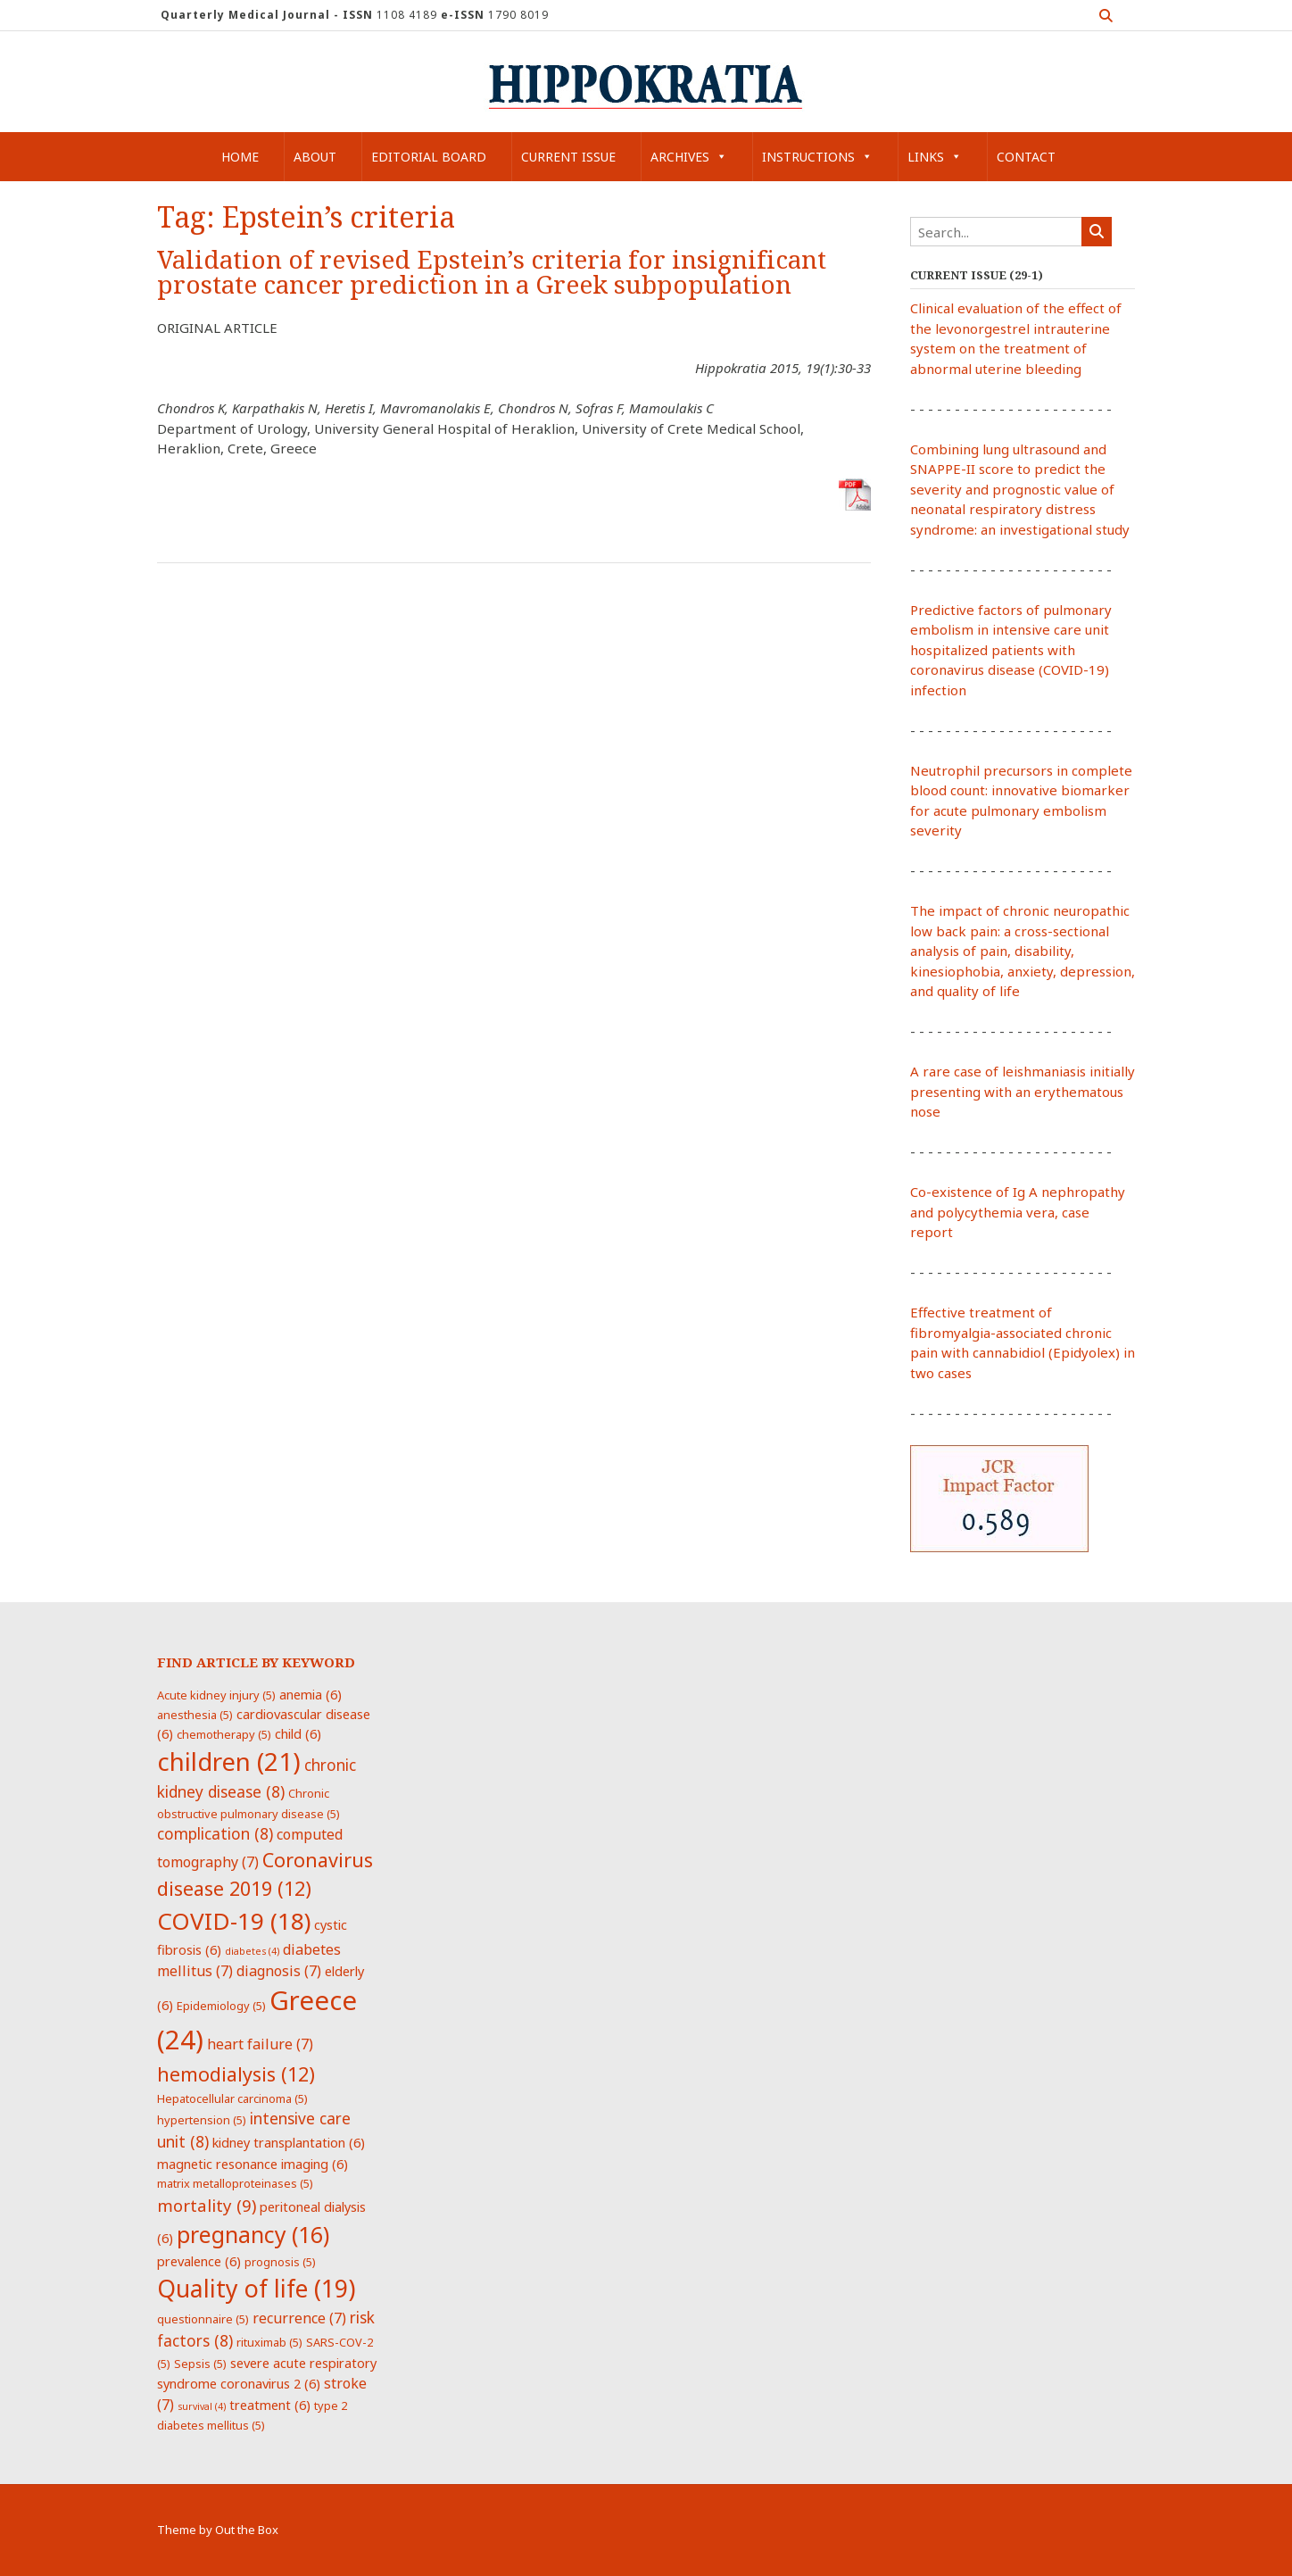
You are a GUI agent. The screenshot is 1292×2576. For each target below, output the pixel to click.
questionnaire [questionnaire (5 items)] (203, 2319)
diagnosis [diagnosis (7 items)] (278, 1971)
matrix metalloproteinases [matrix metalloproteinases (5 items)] (235, 2183)
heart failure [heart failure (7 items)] (260, 2044)
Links (934, 156)
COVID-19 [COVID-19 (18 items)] (234, 1921)
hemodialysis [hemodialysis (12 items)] (236, 2074)
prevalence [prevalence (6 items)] (199, 2261)
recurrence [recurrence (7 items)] (299, 2318)
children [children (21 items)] (229, 1761)
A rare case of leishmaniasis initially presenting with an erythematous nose (1022, 1091)
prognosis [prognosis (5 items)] (280, 2262)
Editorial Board (428, 156)
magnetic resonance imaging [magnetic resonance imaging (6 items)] (252, 2164)
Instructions (817, 156)
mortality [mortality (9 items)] (206, 2205)
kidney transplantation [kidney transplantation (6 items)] (288, 2142)
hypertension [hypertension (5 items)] (201, 2120)
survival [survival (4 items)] (202, 2406)
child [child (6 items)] (298, 1733)
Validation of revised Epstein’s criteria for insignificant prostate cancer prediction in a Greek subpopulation (491, 272)
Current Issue (568, 156)
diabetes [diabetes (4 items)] (252, 1951)
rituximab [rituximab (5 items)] (269, 2342)
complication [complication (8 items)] (215, 1833)
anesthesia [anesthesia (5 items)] (195, 1715)
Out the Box (246, 2530)
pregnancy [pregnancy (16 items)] (253, 2234)
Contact (1026, 156)
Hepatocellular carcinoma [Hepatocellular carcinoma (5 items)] (232, 2098)
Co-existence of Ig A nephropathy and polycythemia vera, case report (1017, 1212)
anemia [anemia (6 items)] (310, 1694)
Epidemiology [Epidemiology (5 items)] (221, 2006)
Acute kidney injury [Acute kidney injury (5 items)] (216, 1695)
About (315, 156)
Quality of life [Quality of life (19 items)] (256, 2289)
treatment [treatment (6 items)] (270, 2405)
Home (240, 156)
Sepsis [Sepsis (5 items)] (200, 2364)
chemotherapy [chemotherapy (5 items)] (224, 1734)
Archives (688, 156)
